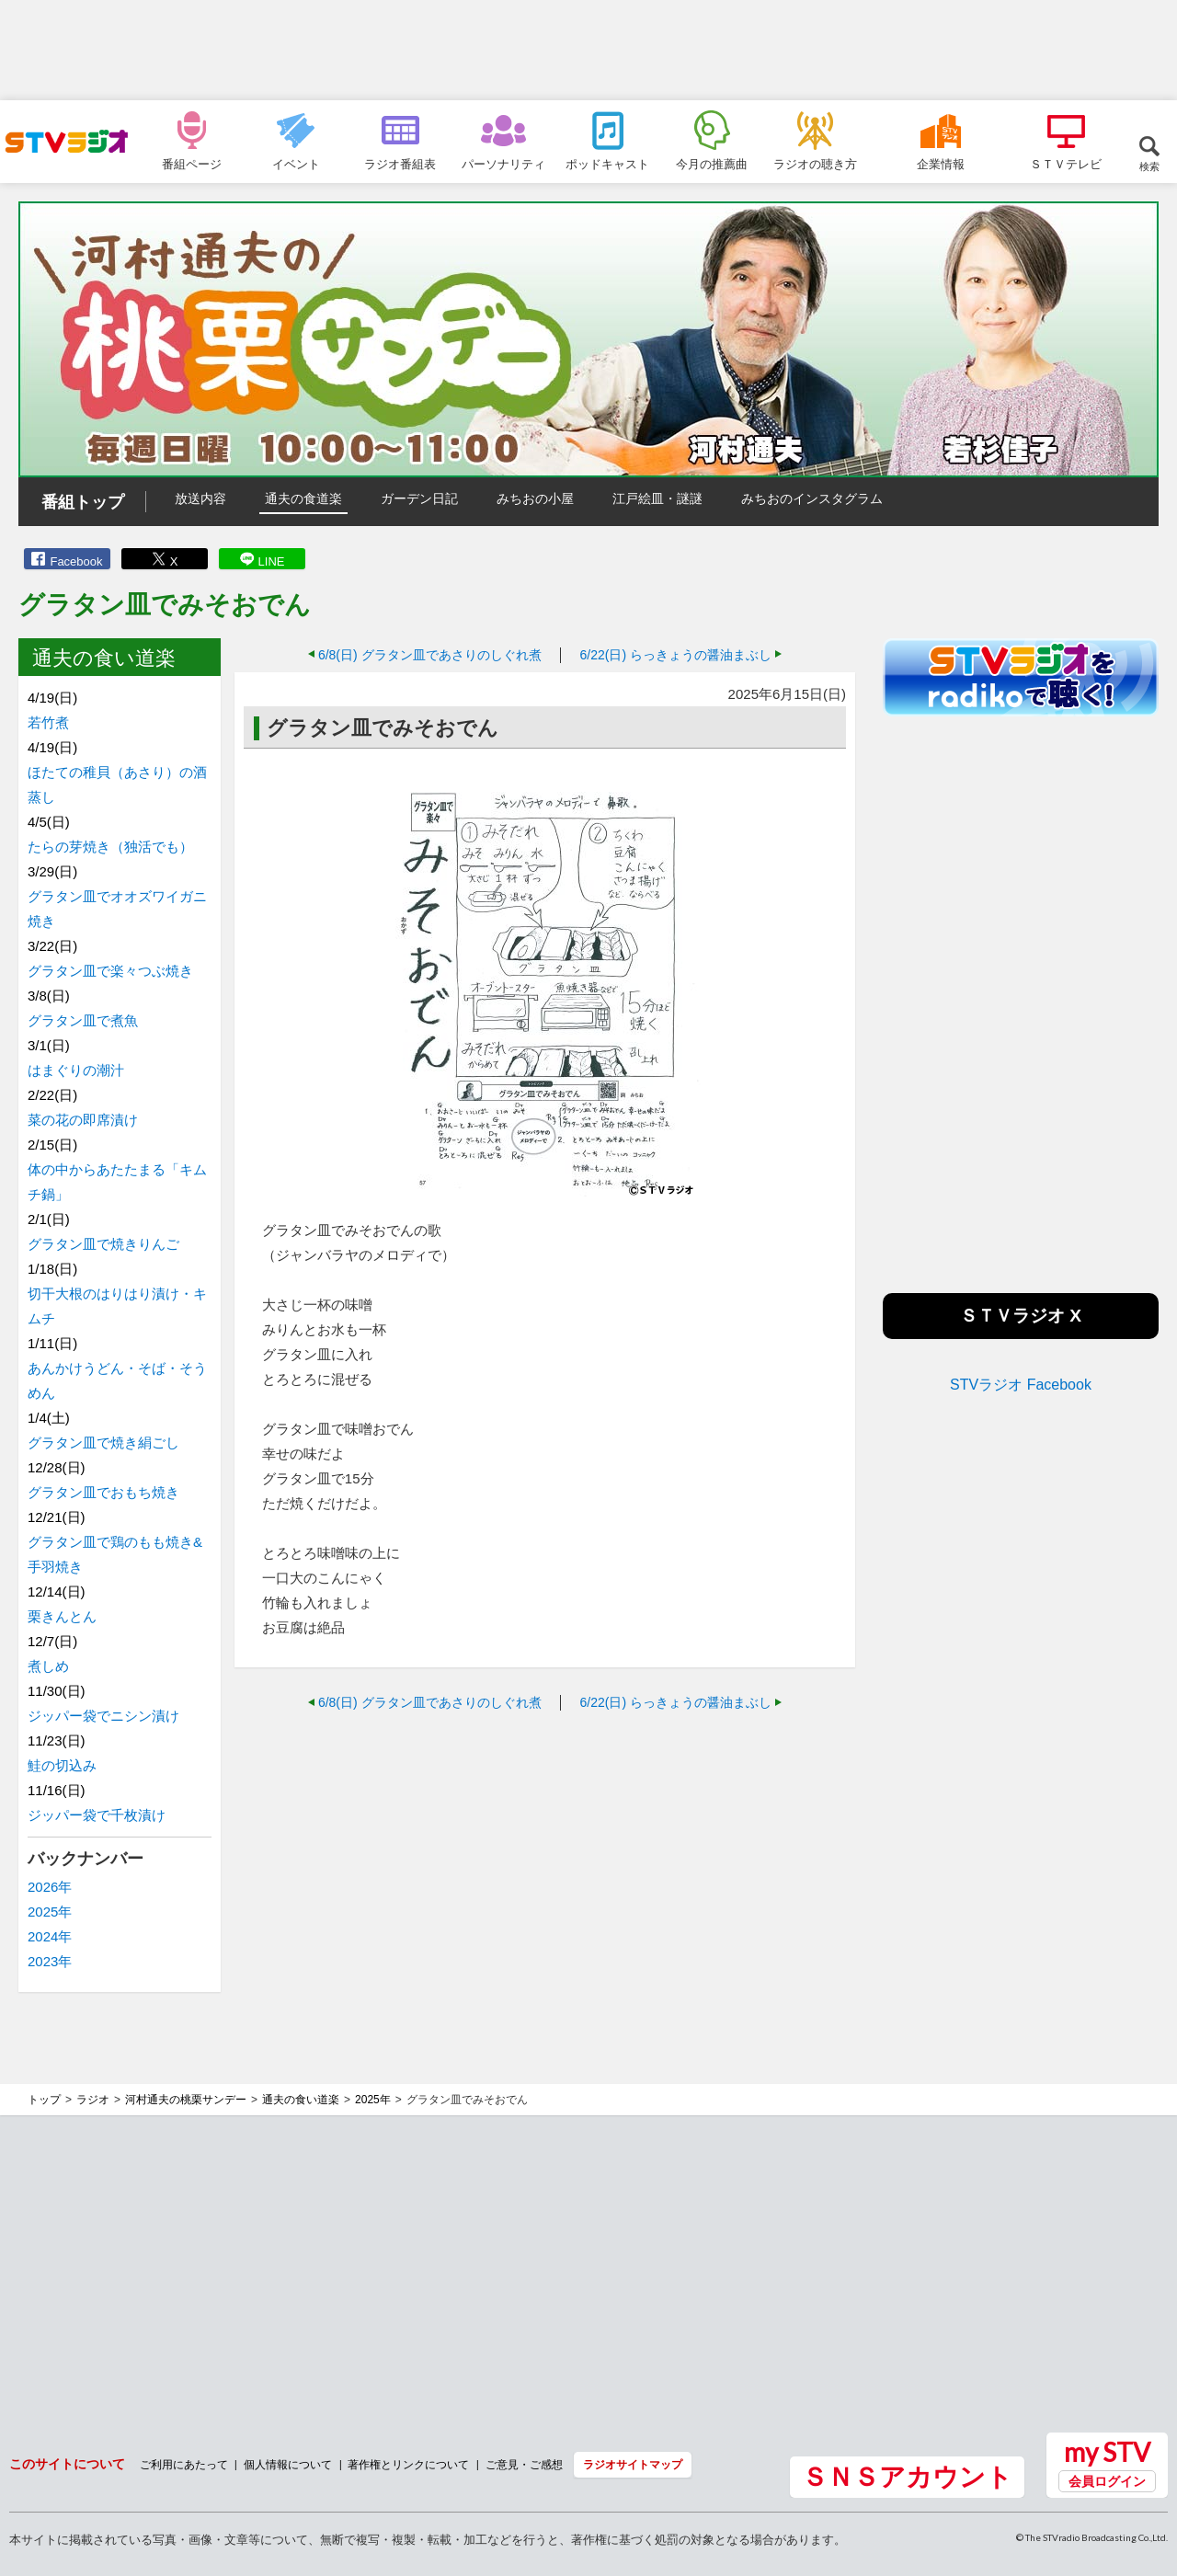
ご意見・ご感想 (524, 2464)
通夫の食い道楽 (300, 2099)
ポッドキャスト (607, 163)
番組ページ (192, 163)
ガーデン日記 (419, 498)
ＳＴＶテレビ (1066, 163)
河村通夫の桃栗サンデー (185, 2099)
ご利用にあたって (184, 2464)
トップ (44, 2099)
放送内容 (200, 498)
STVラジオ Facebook (1020, 1384)
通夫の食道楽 (303, 498)
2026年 (50, 1887)
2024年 (50, 1936)
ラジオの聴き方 (815, 163)
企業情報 (941, 163)
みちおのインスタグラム (812, 498)
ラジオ (92, 2099)
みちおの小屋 (535, 498)
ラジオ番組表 (400, 163)
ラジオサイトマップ (632, 2464)
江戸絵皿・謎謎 (657, 498)
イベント (296, 163)
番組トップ (82, 502)
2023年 (50, 1961)
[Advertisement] (588, 50)
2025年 (50, 1911)
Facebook (76, 561)
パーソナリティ (503, 163)
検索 (1149, 166)
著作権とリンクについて (408, 2464)
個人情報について (288, 2464)
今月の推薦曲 (712, 163)
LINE (271, 561)
